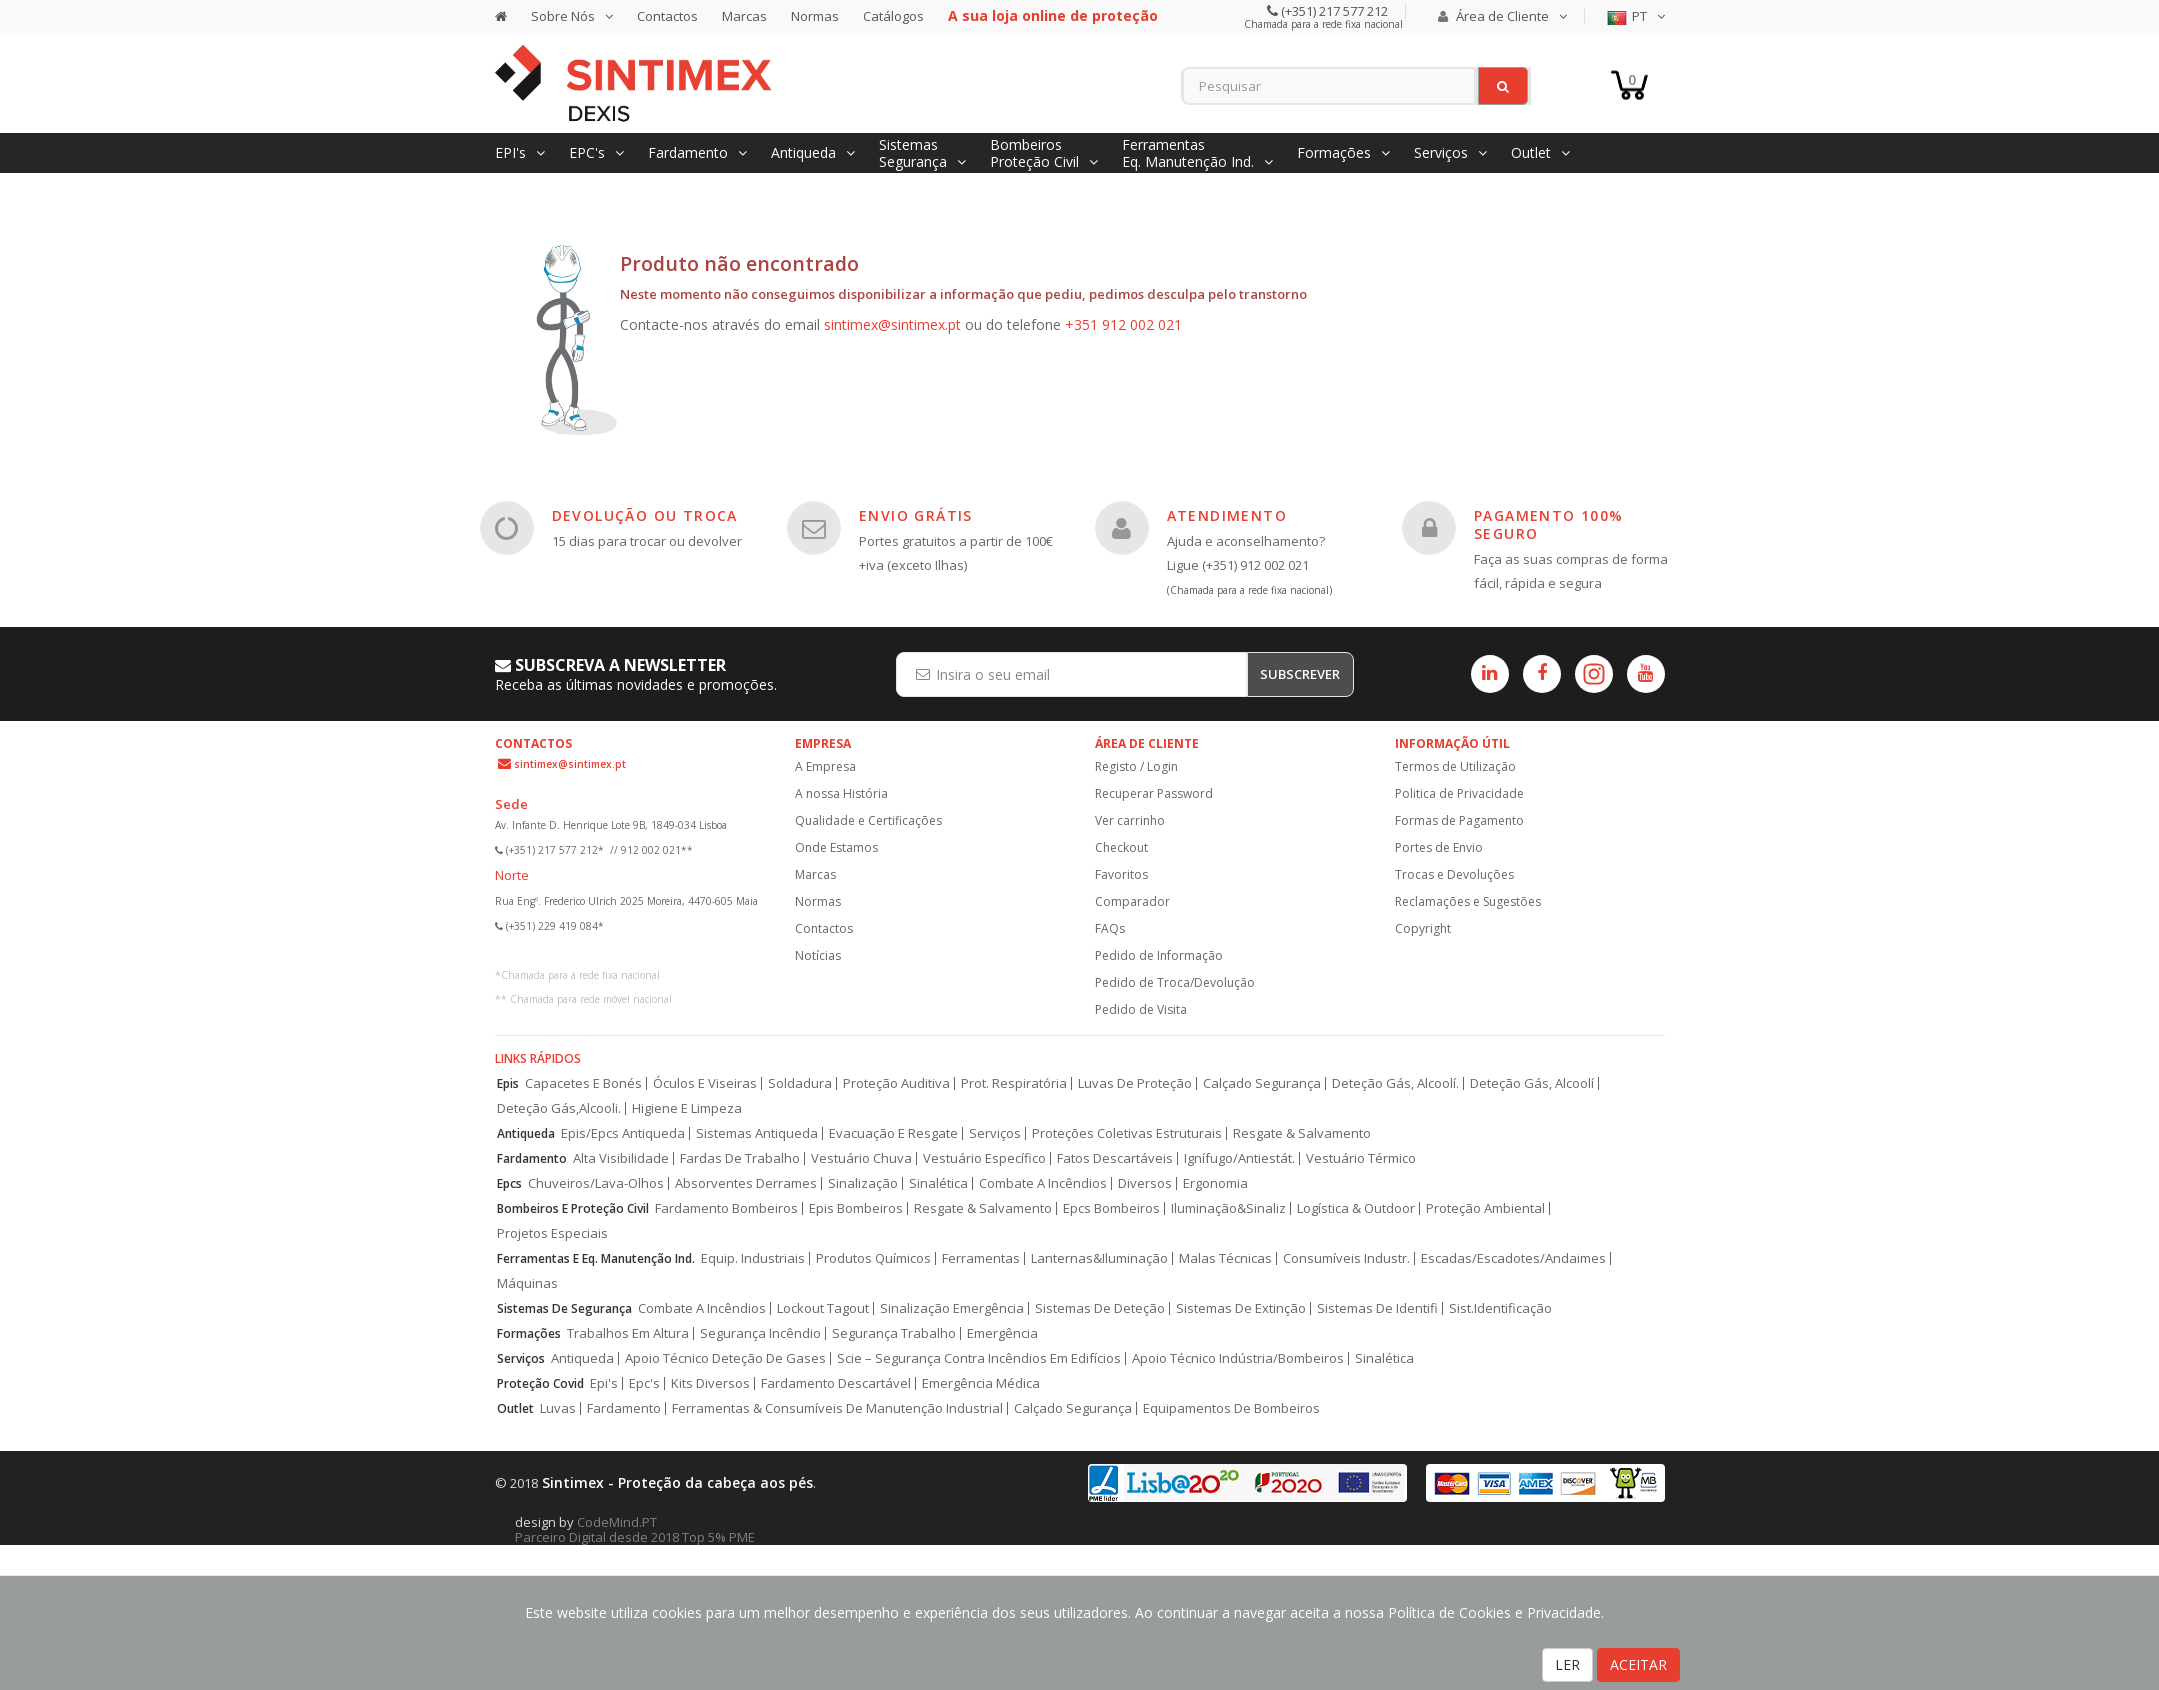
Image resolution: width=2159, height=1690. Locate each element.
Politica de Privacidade (1459, 793)
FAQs (1110, 928)
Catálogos (893, 16)
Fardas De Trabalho (740, 1158)
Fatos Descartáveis (1115, 1158)
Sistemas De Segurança (564, 1308)
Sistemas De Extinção (1241, 1308)
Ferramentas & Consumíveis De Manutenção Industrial (837, 1408)
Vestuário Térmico (1361, 1158)
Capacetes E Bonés (583, 1083)
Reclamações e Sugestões (1468, 901)
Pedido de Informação (1159, 955)
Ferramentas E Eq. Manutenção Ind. (596, 1258)
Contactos (667, 16)
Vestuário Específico (984, 1158)
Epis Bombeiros (856, 1208)
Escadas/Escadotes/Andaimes (1513, 1258)
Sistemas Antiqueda (757, 1133)
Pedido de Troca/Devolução (1175, 982)
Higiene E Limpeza (687, 1108)
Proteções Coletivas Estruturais (1127, 1133)
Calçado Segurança (1262, 1083)
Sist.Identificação (1500, 1308)
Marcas (744, 16)
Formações (529, 1333)
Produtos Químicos (873, 1258)
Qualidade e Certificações (868, 820)
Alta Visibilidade (621, 1158)
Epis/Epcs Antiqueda (623, 1133)
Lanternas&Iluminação (1099, 1258)
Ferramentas (981, 1258)
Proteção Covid (540, 1383)
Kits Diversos (710, 1383)
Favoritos (1121, 874)
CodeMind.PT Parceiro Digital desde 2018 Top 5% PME (635, 1529)
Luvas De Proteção (1135, 1083)
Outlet (515, 1408)
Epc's (644, 1383)
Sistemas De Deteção (1100, 1308)
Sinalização (863, 1183)
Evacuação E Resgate (893, 1133)
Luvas (558, 1408)
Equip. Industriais (753, 1258)
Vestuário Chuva (861, 1158)
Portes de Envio (1439, 847)
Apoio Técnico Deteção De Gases (725, 1358)
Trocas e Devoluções (1454, 874)
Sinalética (938, 1183)
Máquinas (527, 1283)
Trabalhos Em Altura (628, 1333)
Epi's (604, 1383)
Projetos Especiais (552, 1233)
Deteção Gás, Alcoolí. (1395, 1083)
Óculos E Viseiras (705, 1083)
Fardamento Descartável (836, 1383)
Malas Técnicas (1225, 1258)
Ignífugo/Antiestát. (1239, 1158)
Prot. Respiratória (1014, 1083)
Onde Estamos (836, 847)
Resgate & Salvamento (1302, 1133)
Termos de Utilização (1455, 766)
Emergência (1002, 1333)
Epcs (509, 1183)
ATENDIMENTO (1227, 515)
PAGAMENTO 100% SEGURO (1549, 524)
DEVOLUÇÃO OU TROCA (645, 515)
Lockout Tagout (823, 1308)
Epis (508, 1083)
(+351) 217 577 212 (1333, 11)
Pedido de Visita (1141, 1009)
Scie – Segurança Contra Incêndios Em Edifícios (979, 1358)
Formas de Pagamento (1459, 820)
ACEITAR (1638, 1664)
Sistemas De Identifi (1377, 1308)
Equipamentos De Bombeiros (1231, 1408)
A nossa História (841, 793)
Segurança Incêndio (760, 1333)
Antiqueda (526, 1133)
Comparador (1132, 901)
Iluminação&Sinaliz (1228, 1208)
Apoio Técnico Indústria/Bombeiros (1238, 1358)
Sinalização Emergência (952, 1308)
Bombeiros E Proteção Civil (573, 1208)
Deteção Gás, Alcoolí (1532, 1083)
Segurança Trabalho (894, 1333)
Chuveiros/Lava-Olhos (596, 1183)
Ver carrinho (1130, 820)
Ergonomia (1215, 1183)
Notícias (818, 955)
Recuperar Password (1154, 793)
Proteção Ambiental (1485, 1208)
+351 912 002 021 (1123, 324)
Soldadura (800, 1083)
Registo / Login (1136, 766)
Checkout (1121, 847)
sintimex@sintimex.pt (892, 324)
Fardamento (532, 1158)
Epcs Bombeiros (1111, 1208)
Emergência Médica (981, 1383)
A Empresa (825, 766)
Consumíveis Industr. (1346, 1258)
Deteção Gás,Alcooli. (559, 1108)
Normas (815, 16)
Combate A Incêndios (1043, 1183)
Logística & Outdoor (1356, 1208)
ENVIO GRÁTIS (916, 515)
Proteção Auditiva (896, 1083)
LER (1567, 1664)
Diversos (1145, 1183)
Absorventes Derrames (746, 1183)
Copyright (1423, 928)
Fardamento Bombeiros (726, 1208)
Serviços (995, 1133)
